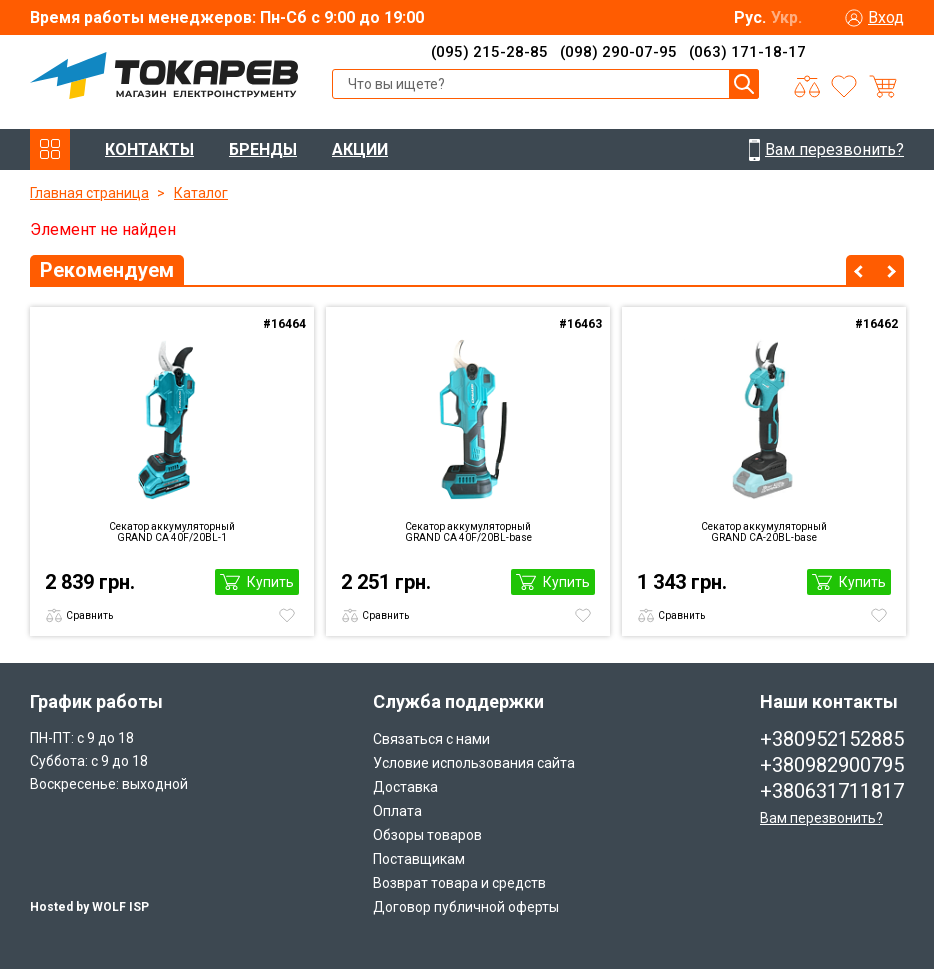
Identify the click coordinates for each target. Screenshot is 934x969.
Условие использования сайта (474, 763)
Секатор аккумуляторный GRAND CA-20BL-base (764, 532)
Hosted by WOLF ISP (89, 907)
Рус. (750, 17)
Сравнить (89, 615)
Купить (270, 582)
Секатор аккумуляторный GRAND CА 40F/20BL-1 (172, 532)
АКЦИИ (360, 149)
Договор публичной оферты (466, 907)
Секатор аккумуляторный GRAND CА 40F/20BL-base (468, 532)
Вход (886, 17)
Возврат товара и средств (459, 883)
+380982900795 (832, 765)
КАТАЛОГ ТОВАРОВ (50, 149)
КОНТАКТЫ (149, 149)
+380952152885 (832, 739)
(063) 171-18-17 (747, 52)
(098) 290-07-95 (618, 52)
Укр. (786, 17)
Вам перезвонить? (821, 818)
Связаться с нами (431, 739)
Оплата (397, 811)
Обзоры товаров (427, 835)
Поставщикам (419, 859)
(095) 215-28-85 (489, 52)
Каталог (201, 193)
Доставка (405, 787)
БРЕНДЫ (263, 149)
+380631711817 (832, 791)
